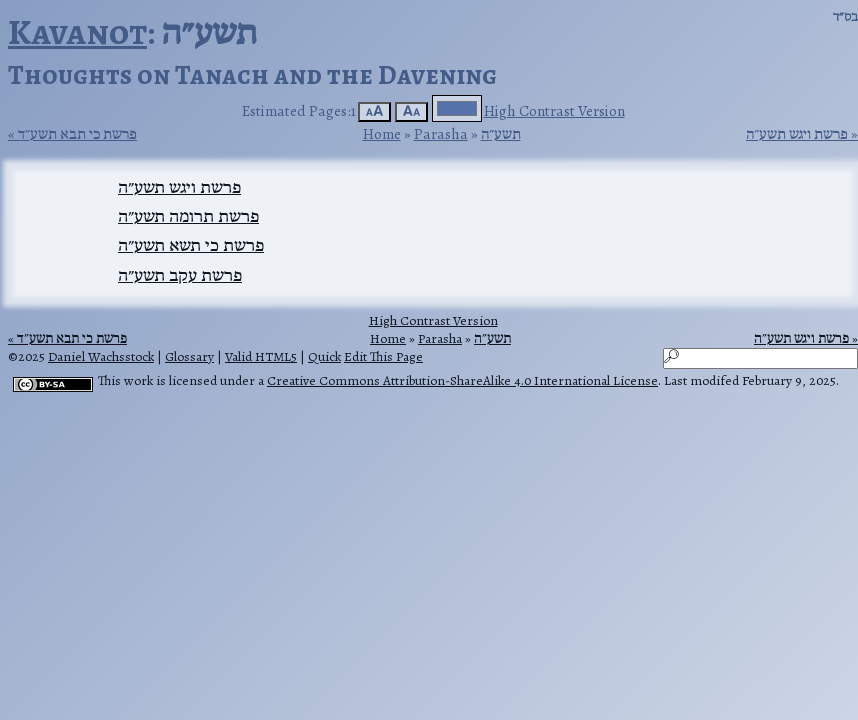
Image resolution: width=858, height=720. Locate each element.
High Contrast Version (554, 110)
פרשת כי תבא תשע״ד (77, 134)
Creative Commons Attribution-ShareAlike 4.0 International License (462, 380)
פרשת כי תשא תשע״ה (191, 245)
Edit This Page (383, 356)
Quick (324, 356)
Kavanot (77, 31)
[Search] (760, 358)
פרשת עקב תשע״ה (180, 275)
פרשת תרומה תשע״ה (188, 216)
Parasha (441, 133)
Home (382, 133)
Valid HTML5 (261, 356)
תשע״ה (501, 133)
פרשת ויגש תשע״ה (797, 134)
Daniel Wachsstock (101, 356)
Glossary (189, 356)
